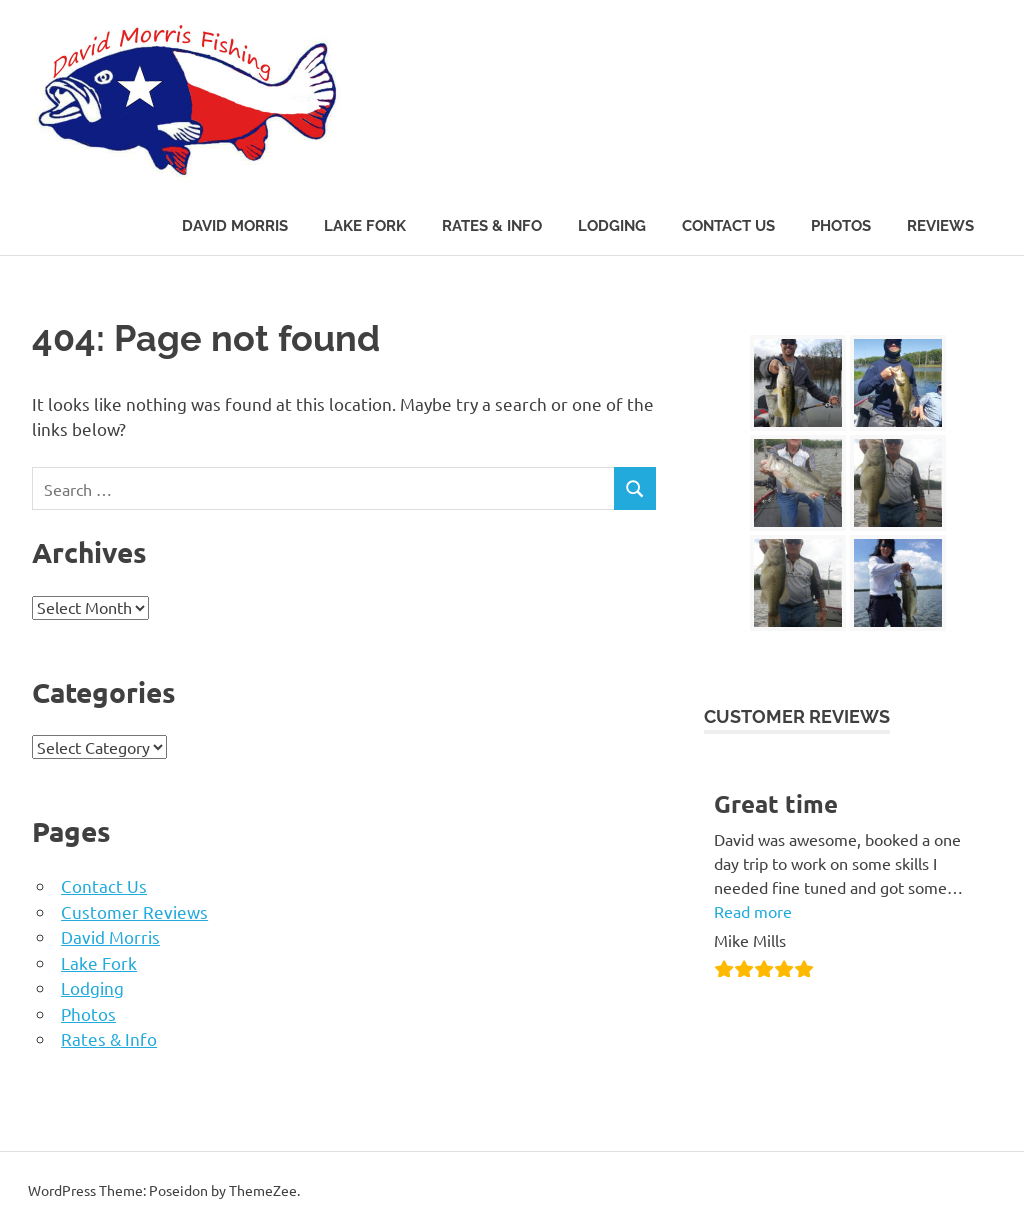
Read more (753, 911)
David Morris (235, 226)
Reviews (940, 226)
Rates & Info (492, 226)
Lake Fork (365, 226)
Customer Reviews (134, 911)
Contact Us (728, 226)
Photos (841, 226)
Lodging (612, 226)
